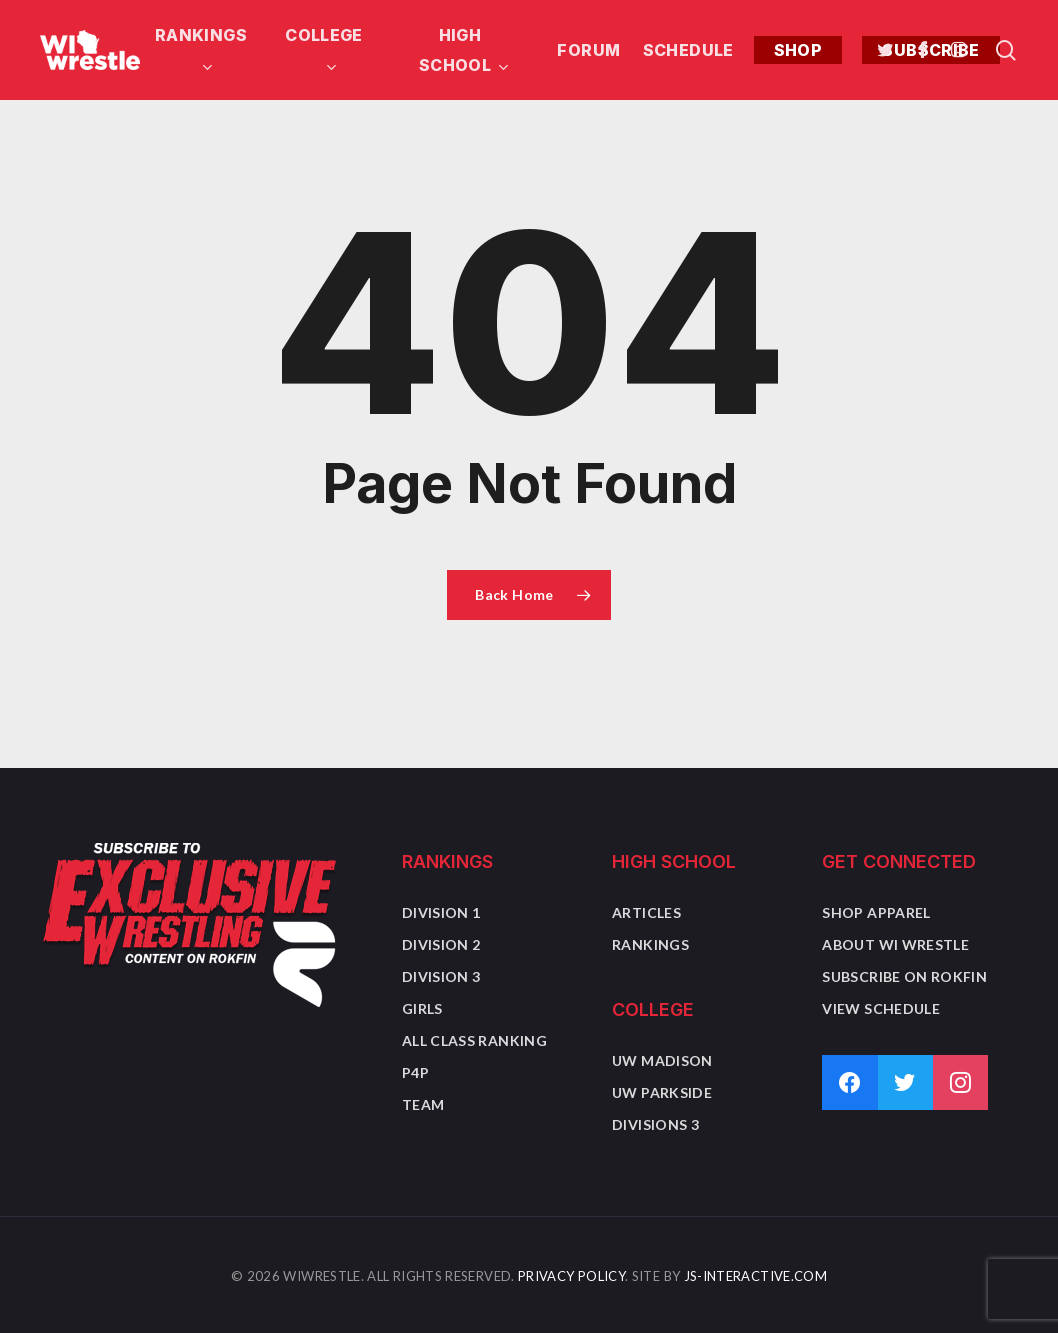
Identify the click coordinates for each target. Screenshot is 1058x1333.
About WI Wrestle (895, 944)
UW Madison (662, 1060)
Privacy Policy (571, 1276)
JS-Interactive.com (755, 1276)
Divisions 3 (655, 1124)
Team (423, 1104)
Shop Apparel (876, 912)
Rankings (650, 944)
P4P (415, 1072)
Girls (422, 1008)
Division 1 (441, 912)
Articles (646, 912)
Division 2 (441, 944)
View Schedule (881, 1008)
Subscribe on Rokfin (904, 976)
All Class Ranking (474, 1040)
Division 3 (441, 976)
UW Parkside (662, 1092)
